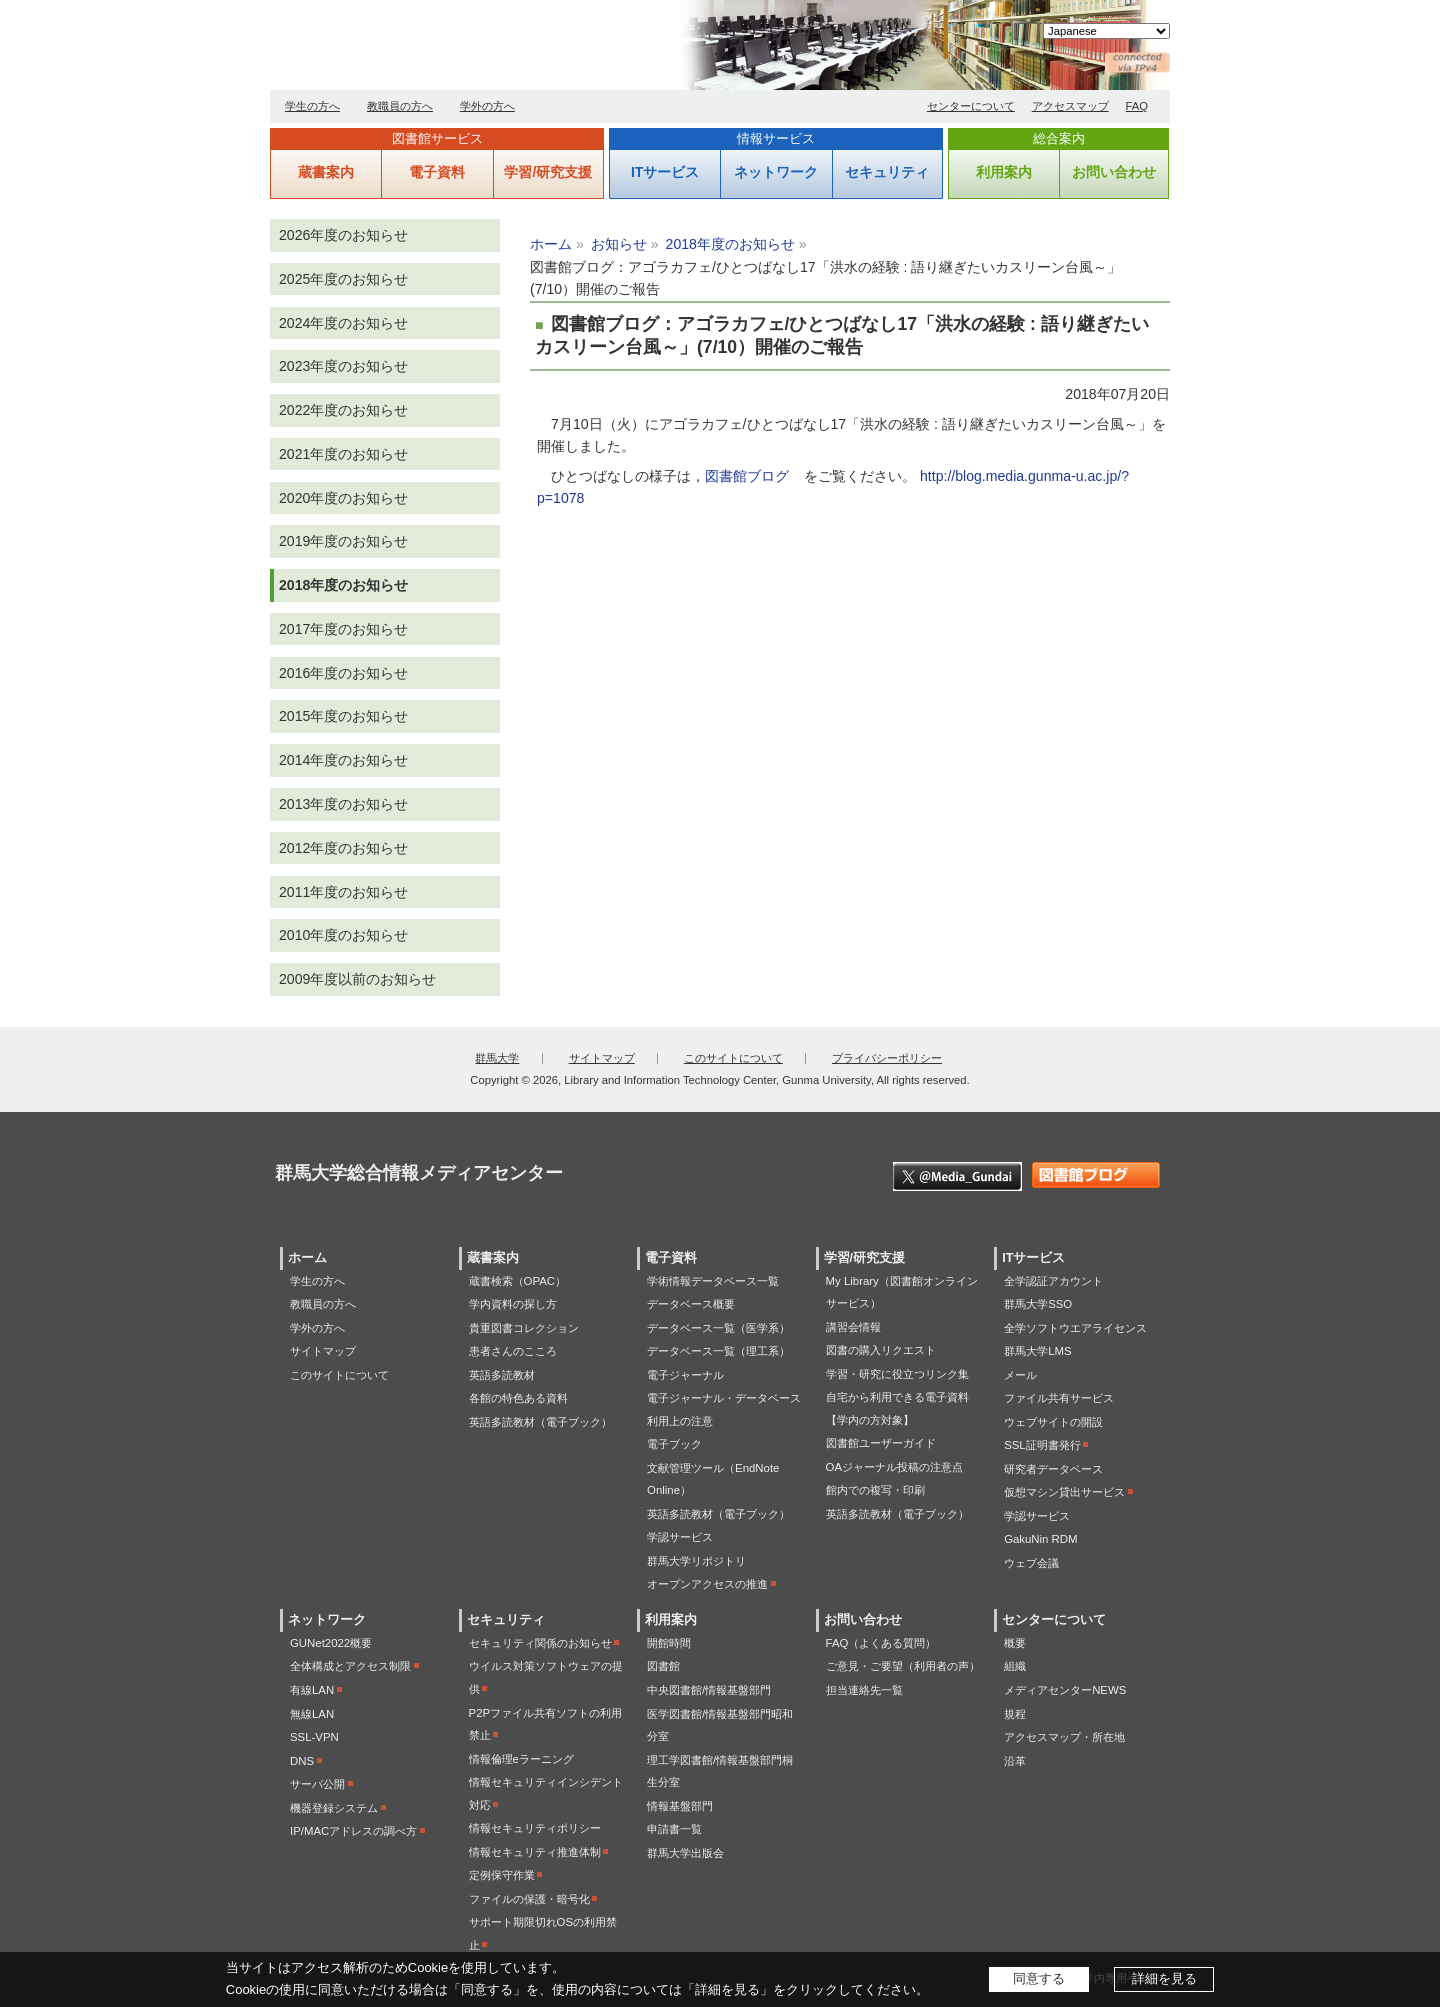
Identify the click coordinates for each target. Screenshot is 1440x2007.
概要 (1015, 1643)
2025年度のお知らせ (343, 279)
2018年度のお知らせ (730, 244)
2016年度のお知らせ (343, 673)
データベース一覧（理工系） (718, 1351)
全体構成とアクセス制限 (350, 1666)
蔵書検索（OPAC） (517, 1281)
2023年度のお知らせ (343, 366)
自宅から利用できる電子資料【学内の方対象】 (897, 1408)
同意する (1039, 1978)
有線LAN (312, 1690)
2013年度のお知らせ (343, 804)
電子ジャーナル (685, 1375)
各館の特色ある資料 (518, 1398)
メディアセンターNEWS (1065, 1690)
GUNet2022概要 (331, 1643)
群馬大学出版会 (685, 1853)
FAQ (1137, 106)
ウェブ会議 (1031, 1563)
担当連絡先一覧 (864, 1690)
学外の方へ (487, 106)
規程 (1015, 1714)
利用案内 (1004, 172)
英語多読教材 (502, 1375)
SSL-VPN (314, 1737)
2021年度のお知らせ (343, 454)
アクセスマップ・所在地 (1064, 1737)
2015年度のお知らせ (343, 716)
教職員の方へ (400, 106)
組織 (1015, 1666)
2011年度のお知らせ (343, 892)
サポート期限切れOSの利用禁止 (543, 1933)
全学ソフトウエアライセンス (1075, 1328)
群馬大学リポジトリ (696, 1561)
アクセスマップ (1070, 106)
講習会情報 (853, 1327)
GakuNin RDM (1040, 1539)
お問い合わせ (1114, 172)
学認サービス (680, 1537)
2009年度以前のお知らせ (357, 979)
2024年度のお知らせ (343, 323)
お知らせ (619, 244)
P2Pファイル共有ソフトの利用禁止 (546, 1724)
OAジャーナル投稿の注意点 (894, 1467)
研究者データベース (1053, 1469)
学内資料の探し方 (513, 1304)
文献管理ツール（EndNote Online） (713, 1479)
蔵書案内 (326, 172)
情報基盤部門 (680, 1806)
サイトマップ (602, 1058)
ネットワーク (776, 172)
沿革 (1015, 1761)
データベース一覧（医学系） (718, 1328)
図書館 (663, 1666)
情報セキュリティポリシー (535, 1828)
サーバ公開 (317, 1784)
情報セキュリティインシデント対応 (546, 1793)
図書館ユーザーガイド (881, 1443)
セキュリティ (887, 172)
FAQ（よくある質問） (881, 1643)
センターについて (971, 106)
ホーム (551, 244)
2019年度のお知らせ (343, 541)
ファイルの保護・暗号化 (529, 1899)
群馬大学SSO (1038, 1304)
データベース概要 (691, 1304)
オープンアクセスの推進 (707, 1584)
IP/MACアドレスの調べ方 (353, 1831)
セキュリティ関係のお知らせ (540, 1643)
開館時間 (669, 1643)
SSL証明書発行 (1042, 1445)
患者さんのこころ (513, 1351)
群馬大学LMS (1037, 1351)
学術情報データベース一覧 (713, 1281)
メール (1020, 1375)
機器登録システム (334, 1808)
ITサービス (665, 172)
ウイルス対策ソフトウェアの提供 (546, 1677)
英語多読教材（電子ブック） (540, 1422)
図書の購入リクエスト (881, 1350)
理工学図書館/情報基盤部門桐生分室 (720, 1771)
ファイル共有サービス (1059, 1398)
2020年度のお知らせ (343, 498)
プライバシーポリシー (887, 1058)
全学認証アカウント (1053, 1281)
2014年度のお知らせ (343, 760)
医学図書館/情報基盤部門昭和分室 (720, 1725)
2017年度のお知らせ (343, 629)
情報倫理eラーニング (521, 1759)
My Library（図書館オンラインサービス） (902, 1292)
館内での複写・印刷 (875, 1490)
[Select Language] (1106, 31)
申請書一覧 (674, 1829)
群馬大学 (497, 1058)
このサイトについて (733, 1058)
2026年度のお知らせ (343, 235)
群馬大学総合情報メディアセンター (500, 50)
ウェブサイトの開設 (1053, 1422)
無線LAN (312, 1714)
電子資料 (437, 172)
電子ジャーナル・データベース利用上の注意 (724, 1409)
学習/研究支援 (548, 172)
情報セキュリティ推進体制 (535, 1852)
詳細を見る (1164, 1978)
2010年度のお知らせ (343, 935)
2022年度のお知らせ (343, 410)
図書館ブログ (747, 476)
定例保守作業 (502, 1875)
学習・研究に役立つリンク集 (897, 1374)
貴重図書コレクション (524, 1328)
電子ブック (674, 1444)
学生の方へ (312, 106)
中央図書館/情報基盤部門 (709, 1690)
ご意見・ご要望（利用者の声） (903, 1666)
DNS (302, 1761)
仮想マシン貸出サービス (1064, 1492)
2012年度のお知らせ (343, 848)
